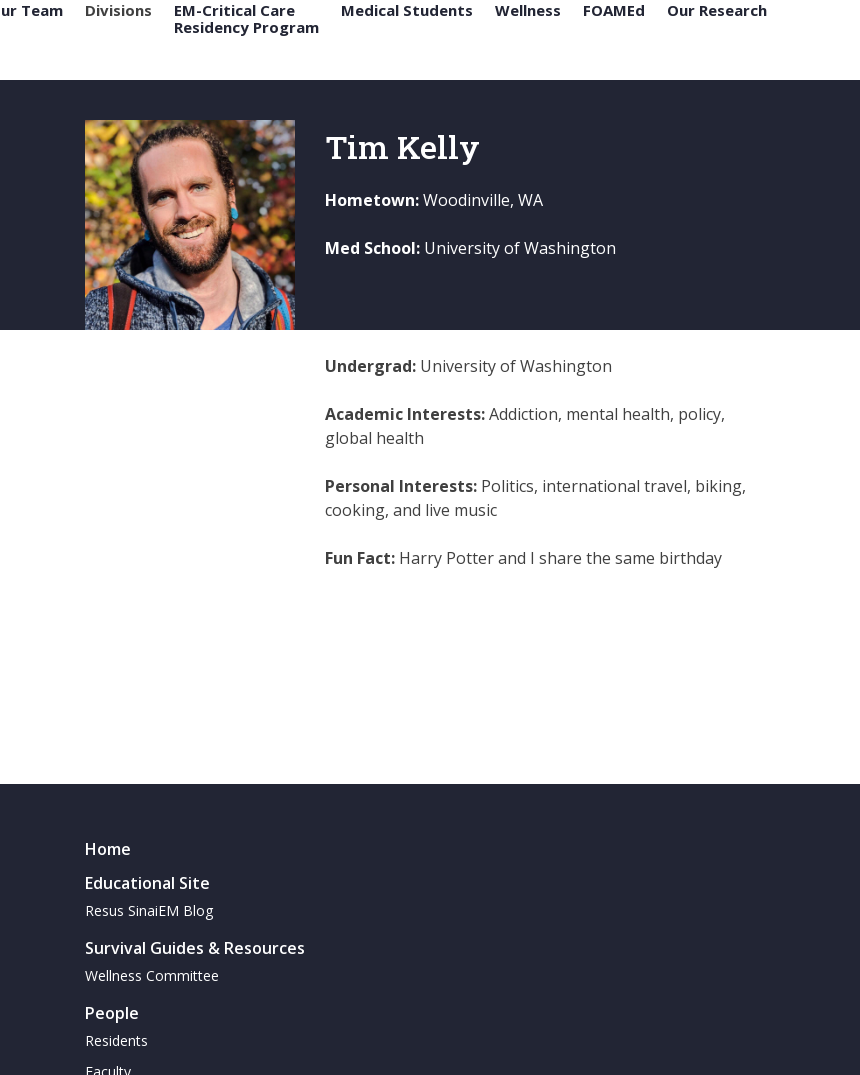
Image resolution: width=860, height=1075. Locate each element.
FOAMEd (614, 10)
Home (108, 849)
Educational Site (147, 883)
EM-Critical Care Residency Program (246, 18)
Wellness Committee (152, 975)
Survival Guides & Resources (195, 948)
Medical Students (407, 10)
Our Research (717, 10)
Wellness (528, 10)
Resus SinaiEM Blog (149, 910)
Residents (116, 1040)
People (112, 1013)
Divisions (118, 10)
